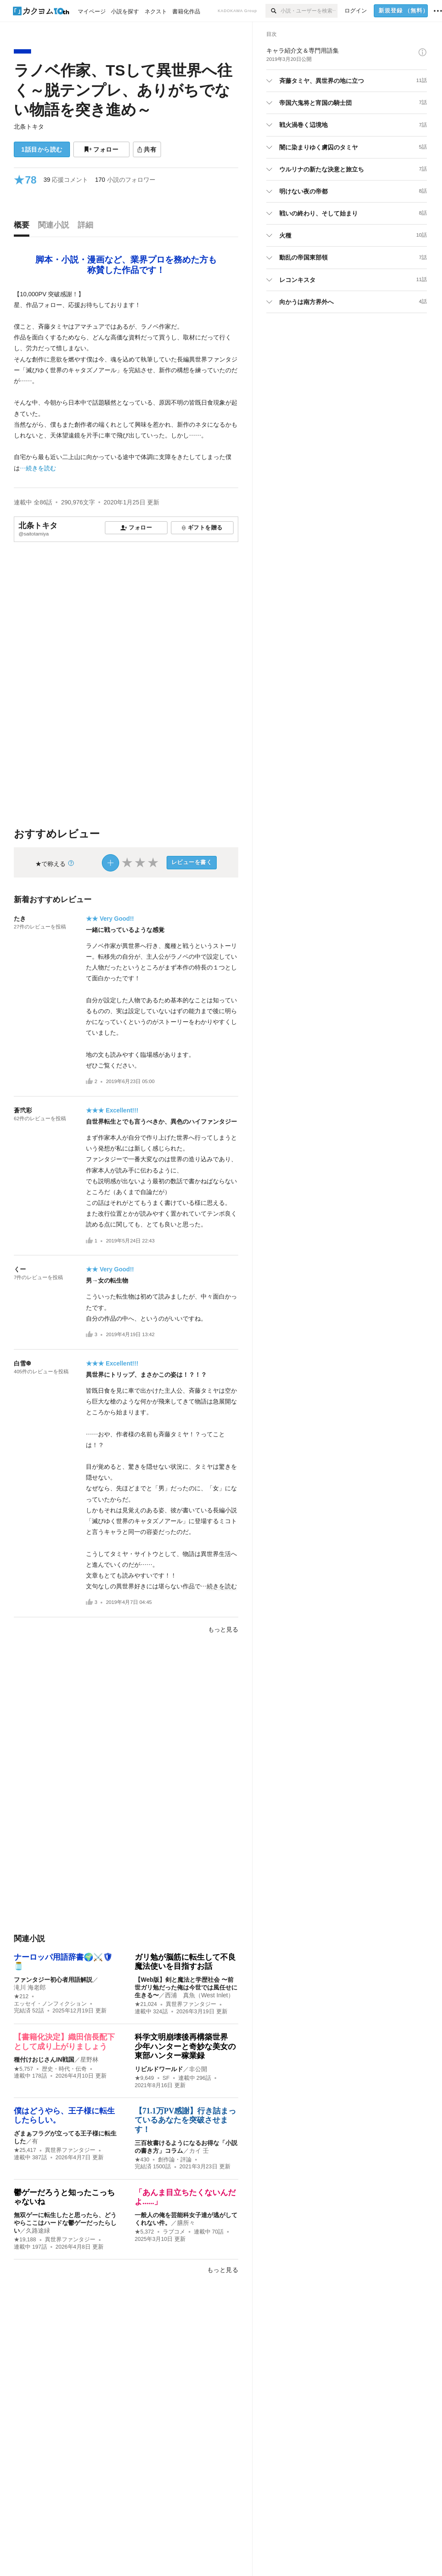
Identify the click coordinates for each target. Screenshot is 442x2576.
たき (20, 918)
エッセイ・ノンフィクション (50, 2004)
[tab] (24, 227)
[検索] (273, 11)
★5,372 (144, 2232)
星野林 (89, 2059)
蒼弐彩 (23, 1110)
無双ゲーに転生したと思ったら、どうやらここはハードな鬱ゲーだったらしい (65, 2223)
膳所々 (186, 2222)
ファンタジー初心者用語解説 (53, 1979)
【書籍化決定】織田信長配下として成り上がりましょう (64, 2042)
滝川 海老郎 (30, 1987)
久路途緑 (38, 2230)
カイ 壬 (199, 2150)
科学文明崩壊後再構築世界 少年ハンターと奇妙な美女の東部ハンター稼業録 (185, 2046)
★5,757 (23, 2069)
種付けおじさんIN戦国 (44, 2059)
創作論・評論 (175, 2160)
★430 (142, 2160)
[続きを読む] (126, 381)
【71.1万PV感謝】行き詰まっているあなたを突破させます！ (186, 2120)
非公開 (198, 2069)
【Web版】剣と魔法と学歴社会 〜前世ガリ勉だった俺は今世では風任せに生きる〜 (186, 1987)
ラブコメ (174, 2232)
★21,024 (146, 2004)
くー (20, 1269)
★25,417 (25, 2150)
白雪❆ (22, 1363)
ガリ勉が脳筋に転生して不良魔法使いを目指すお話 (185, 1962)
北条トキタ (29, 126)
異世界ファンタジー (191, 2004)
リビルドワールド (159, 2069)
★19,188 (25, 2240)
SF (166, 2078)
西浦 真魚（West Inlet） (199, 1995)
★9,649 (144, 2078)
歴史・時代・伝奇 (64, 2069)
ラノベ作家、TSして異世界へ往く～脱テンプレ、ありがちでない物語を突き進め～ (123, 90)
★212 (21, 1996)
